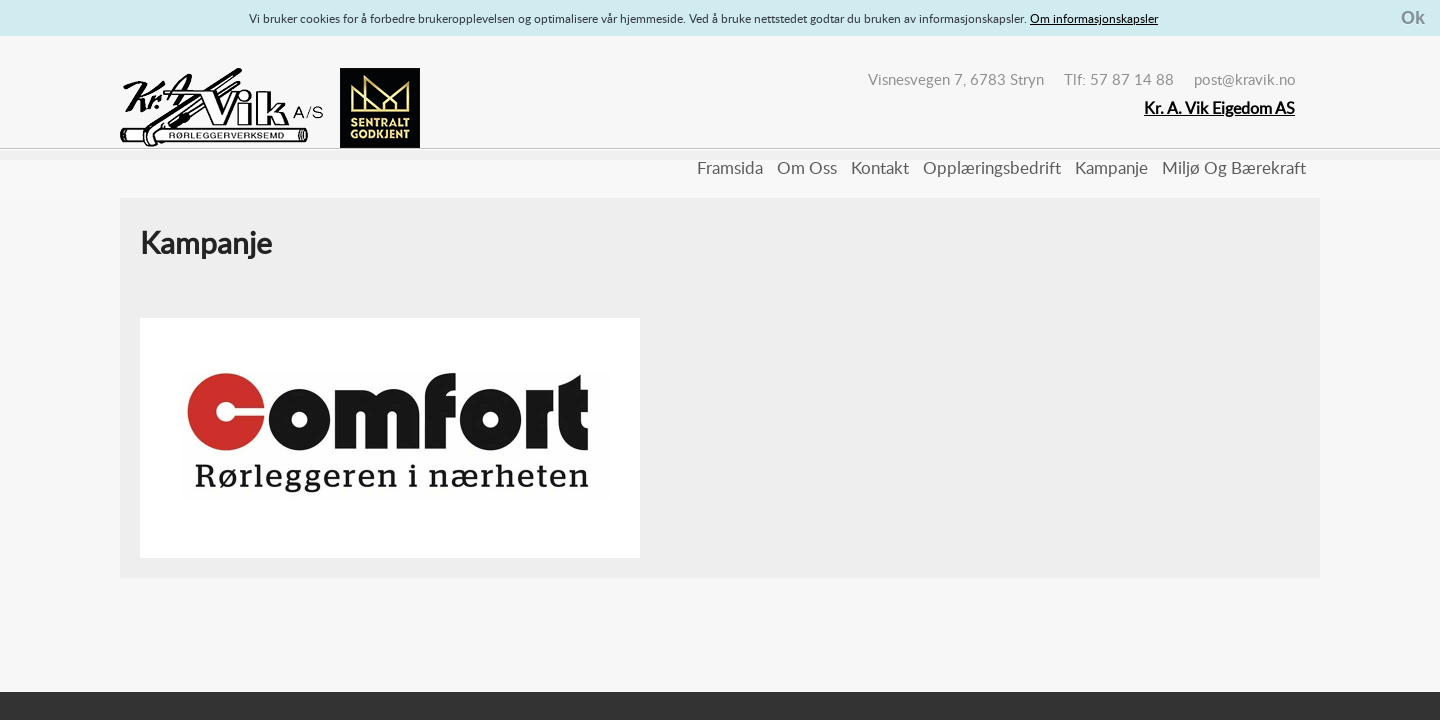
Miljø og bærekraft (1234, 167)
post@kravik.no (1245, 79)
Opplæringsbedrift (992, 167)
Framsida (730, 167)
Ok (1413, 18)
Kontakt (880, 167)
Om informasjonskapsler (1094, 18)
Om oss (807, 167)
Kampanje (1111, 167)
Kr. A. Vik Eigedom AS (1219, 108)
